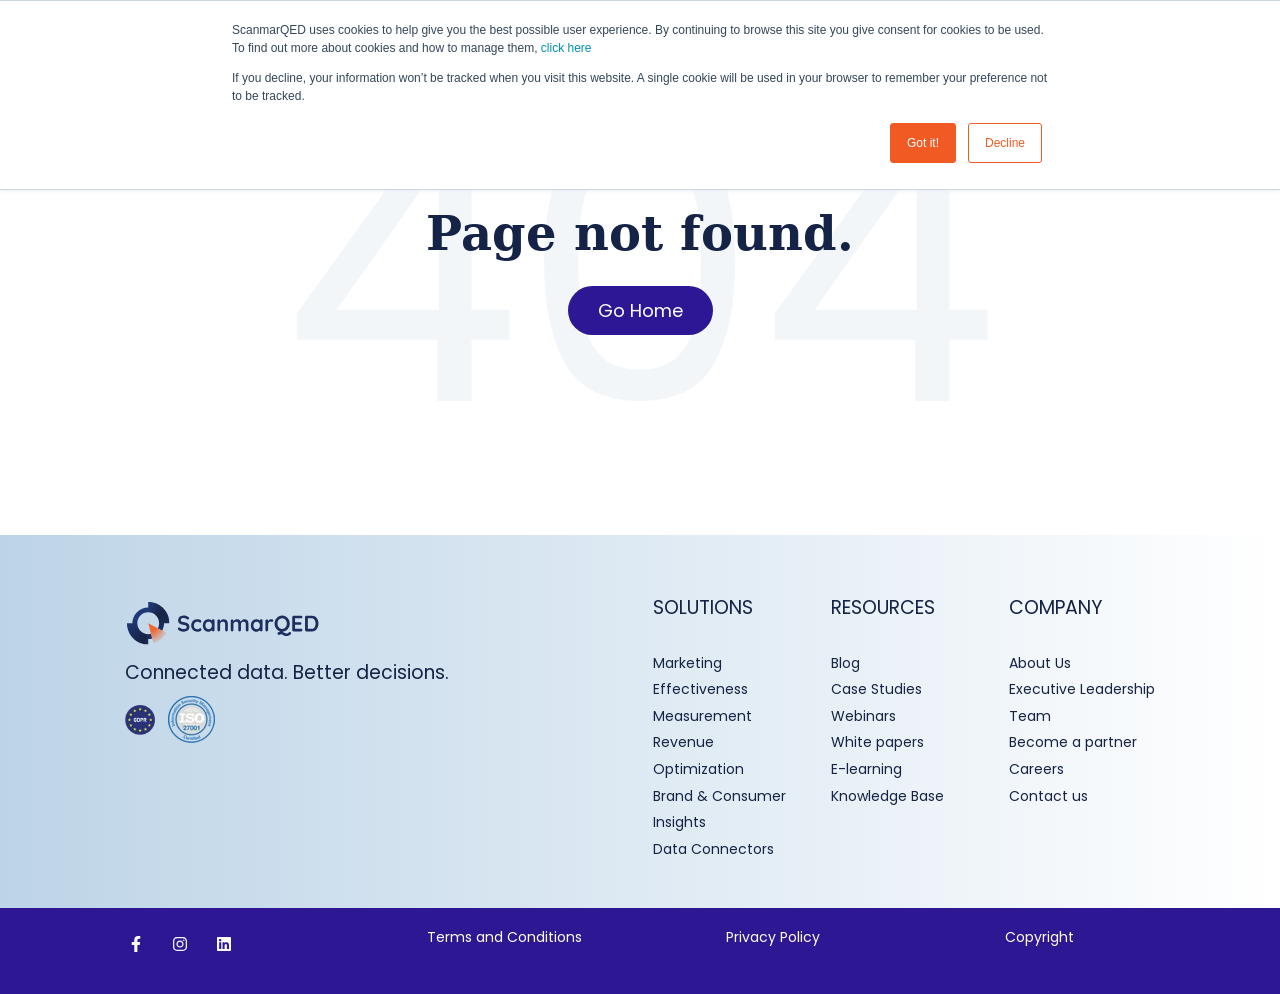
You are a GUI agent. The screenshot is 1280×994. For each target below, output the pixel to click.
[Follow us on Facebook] (136, 944)
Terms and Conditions (506, 937)
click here (566, 48)
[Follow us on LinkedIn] (224, 944)
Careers (1036, 769)
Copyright (1039, 937)
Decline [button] (1005, 143)
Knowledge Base (887, 796)
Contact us (1048, 796)
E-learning (866, 769)
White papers (879, 742)
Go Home (640, 310)
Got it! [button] (923, 143)
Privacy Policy (773, 937)
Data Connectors (713, 849)
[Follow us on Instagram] (180, 944)
